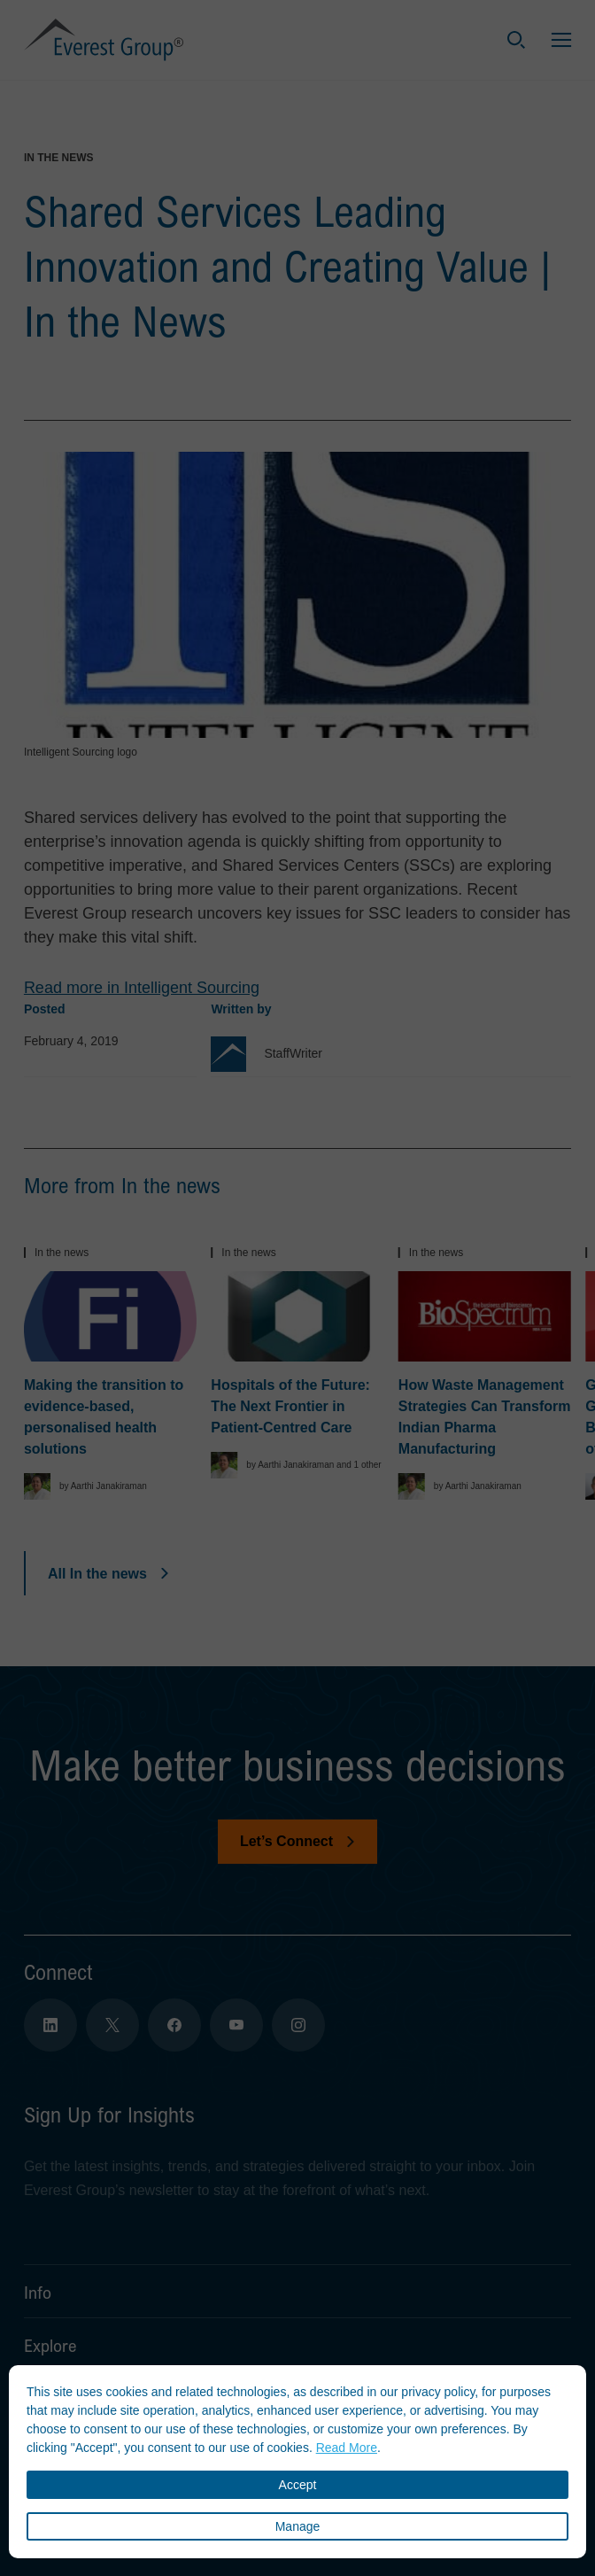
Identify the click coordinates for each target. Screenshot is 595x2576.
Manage (298, 2526)
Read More (346, 2447)
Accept (298, 2485)
